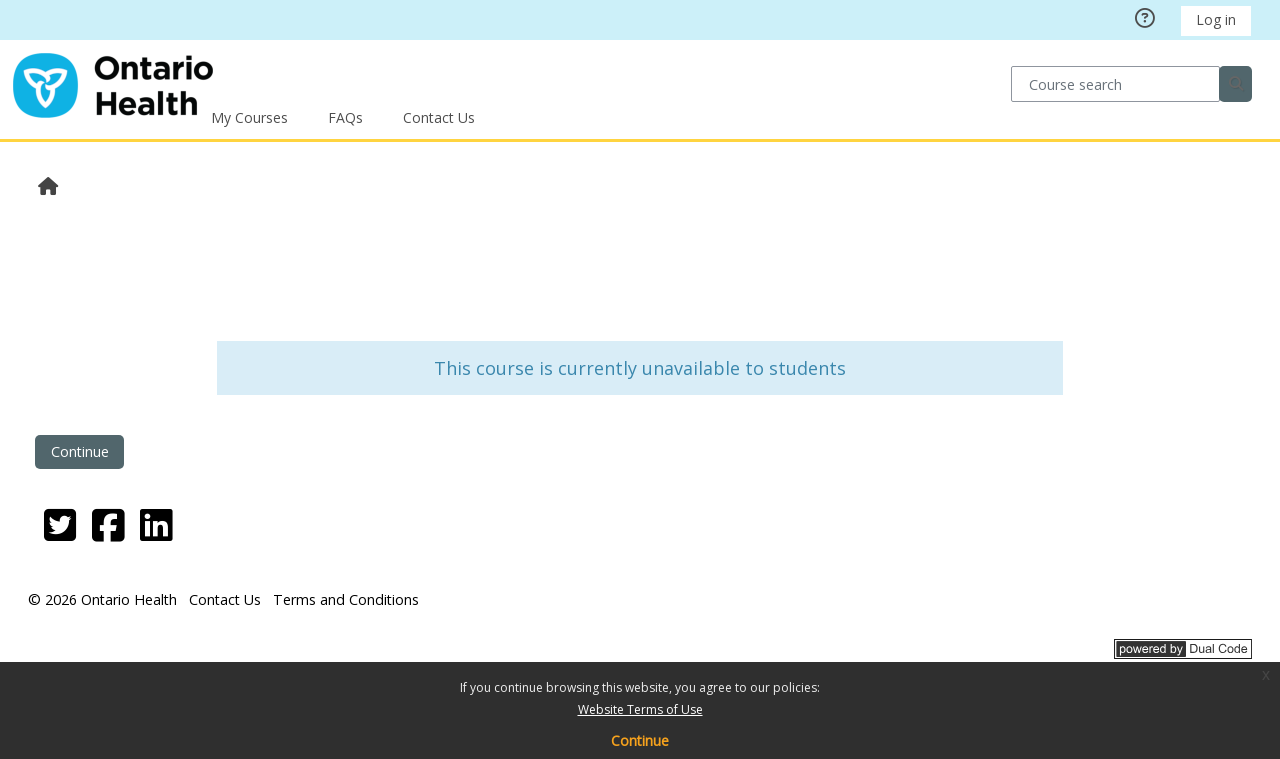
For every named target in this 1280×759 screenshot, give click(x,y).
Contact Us (439, 117)
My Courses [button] (249, 117)
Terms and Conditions (346, 599)
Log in (1216, 19)
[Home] (113, 82)
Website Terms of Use (640, 709)
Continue (640, 740)
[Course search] (1115, 83)
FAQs (345, 117)
